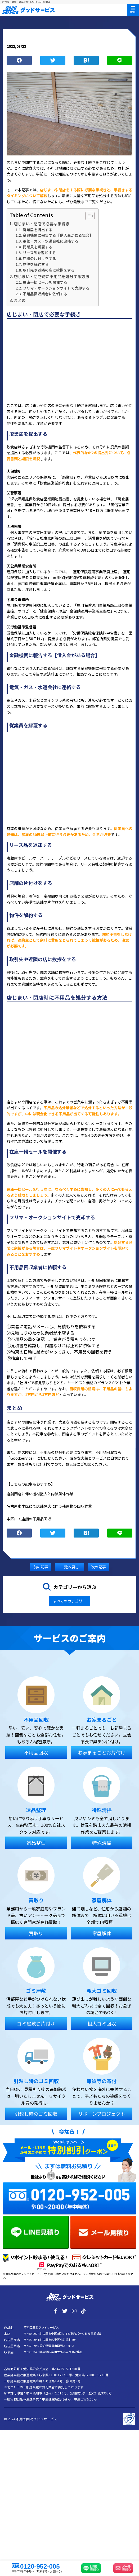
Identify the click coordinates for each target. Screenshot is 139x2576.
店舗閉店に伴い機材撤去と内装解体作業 (40, 1493)
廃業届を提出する (37, 229)
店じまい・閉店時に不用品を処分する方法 (51, 276)
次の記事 (98, 1566)
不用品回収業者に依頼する (45, 293)
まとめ (20, 300)
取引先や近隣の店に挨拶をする (49, 270)
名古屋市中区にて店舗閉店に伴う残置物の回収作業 (49, 1506)
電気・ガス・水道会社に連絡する (50, 241)
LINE (119, 60)
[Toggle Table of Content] (87, 215)
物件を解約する (36, 264)
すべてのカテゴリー (69, 1601)
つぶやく (52, 60)
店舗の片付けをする (39, 258)
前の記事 (40, 1566)
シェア (19, 60)
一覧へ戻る (69, 1566)
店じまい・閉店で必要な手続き (41, 223)
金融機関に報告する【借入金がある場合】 (58, 235)
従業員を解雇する (37, 246)
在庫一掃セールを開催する (45, 282)
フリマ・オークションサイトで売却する (56, 288)
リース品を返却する (39, 252)
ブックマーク (86, 60)
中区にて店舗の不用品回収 (29, 1518)
